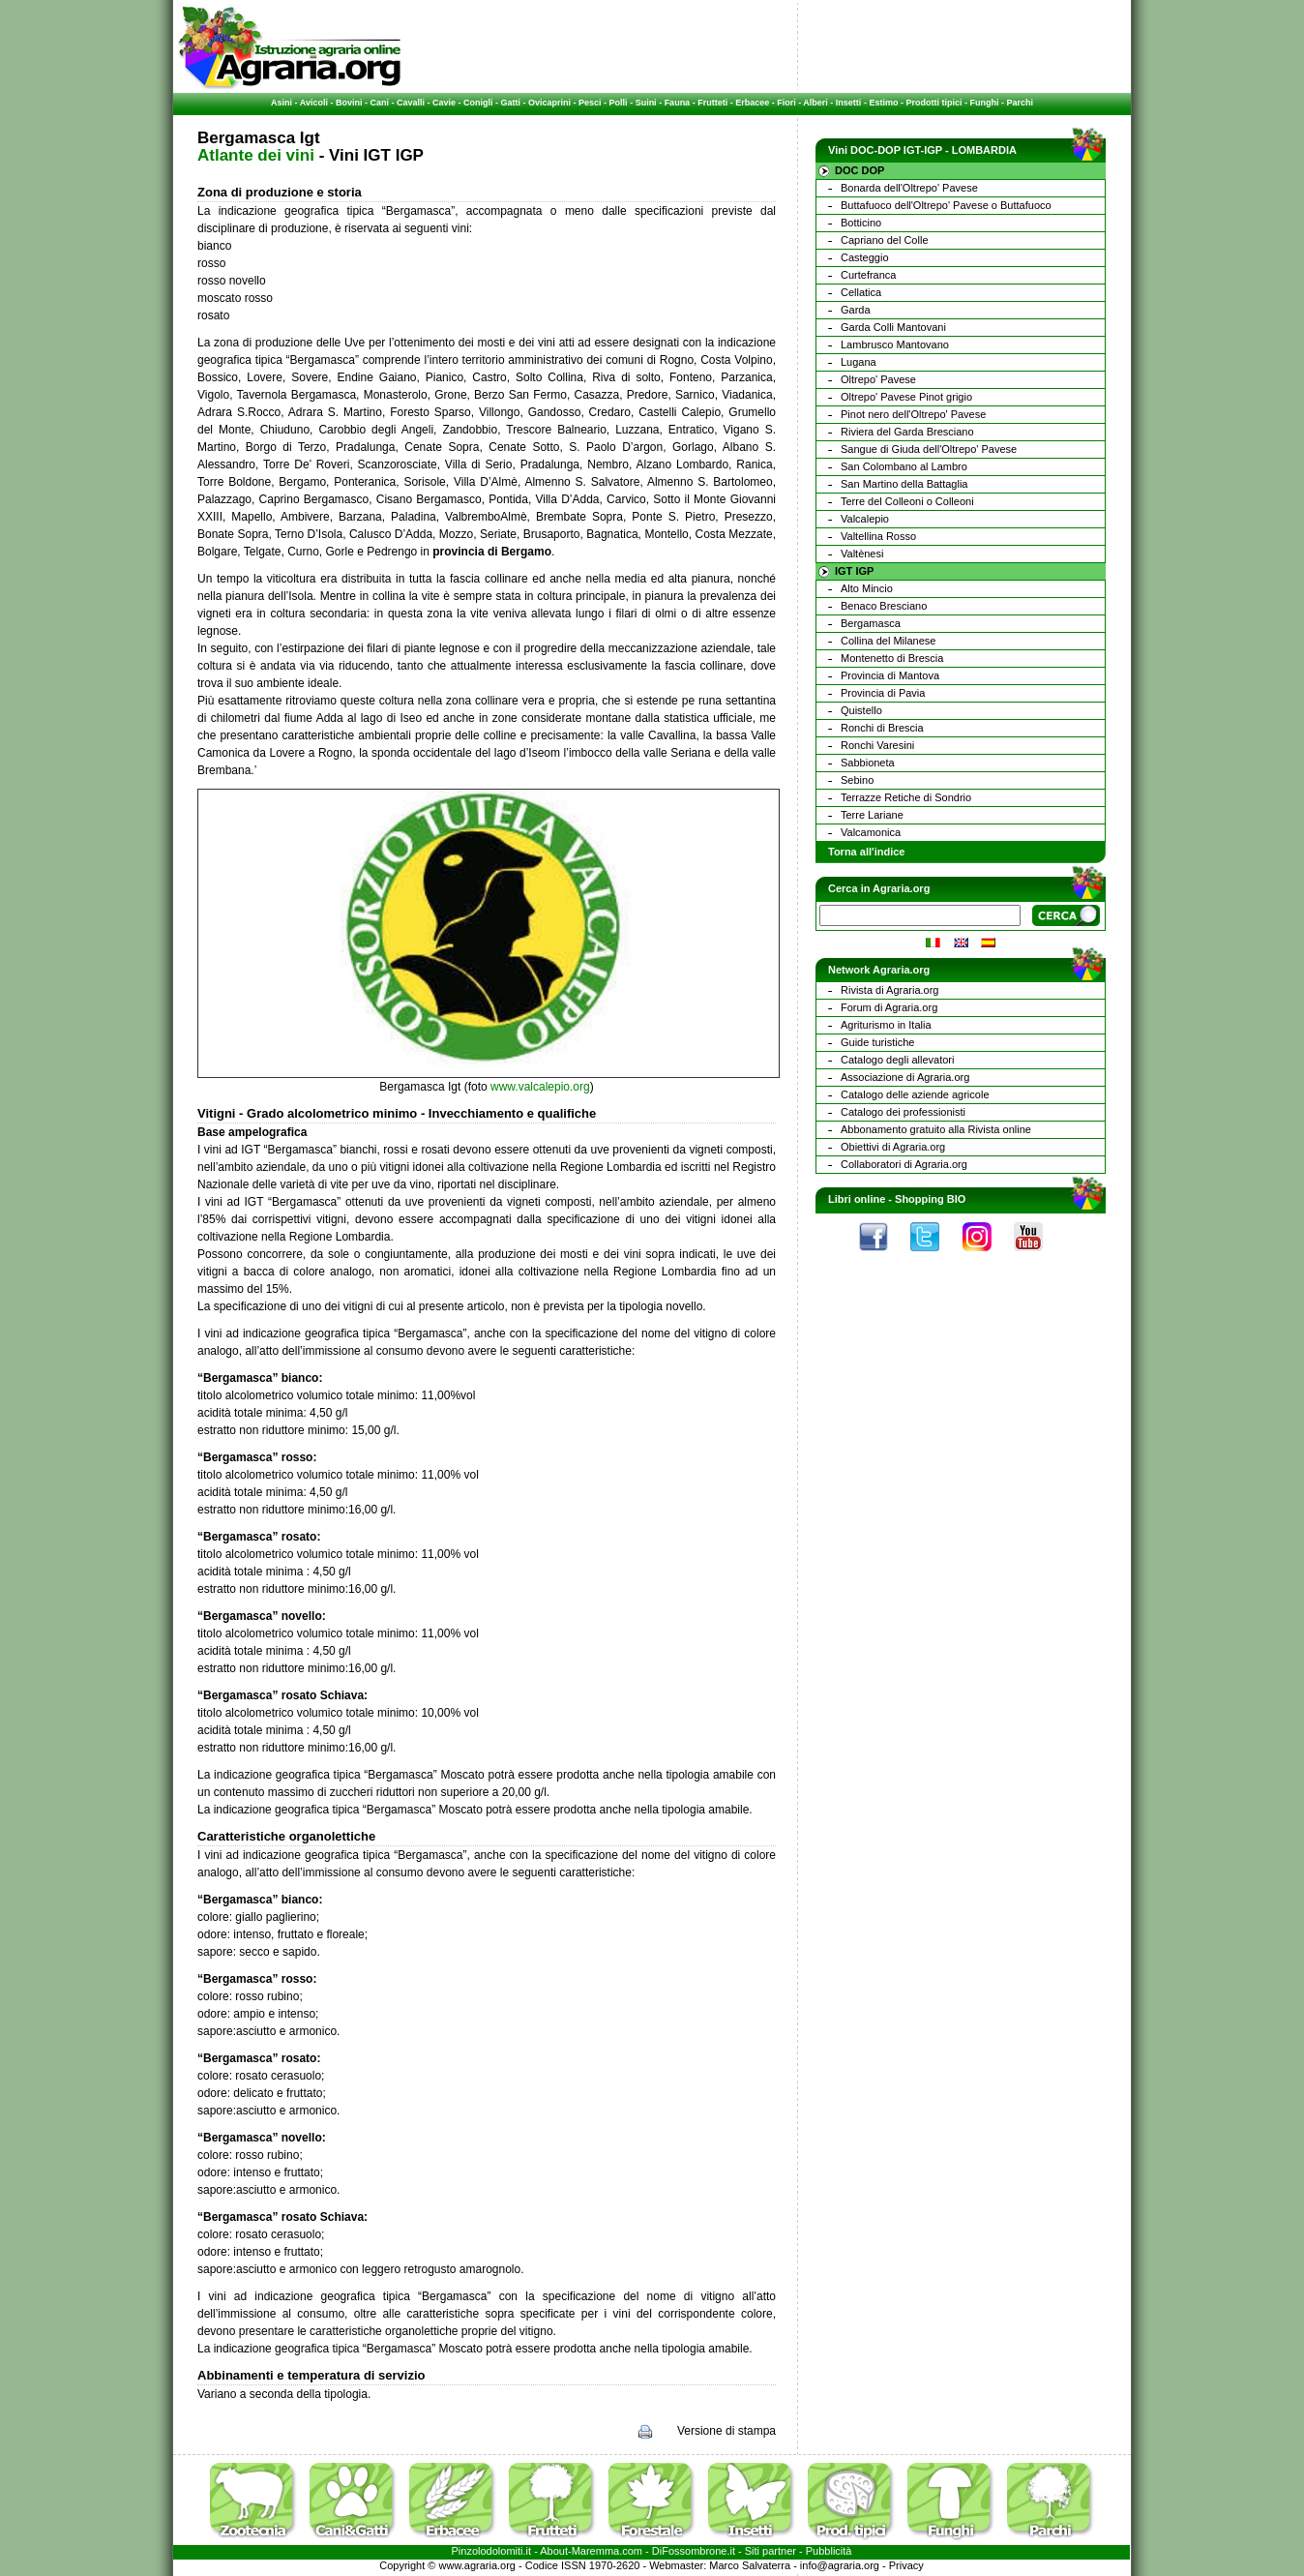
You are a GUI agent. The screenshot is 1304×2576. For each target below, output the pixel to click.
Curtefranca (868, 275)
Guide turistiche (877, 1042)
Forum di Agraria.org (889, 1007)
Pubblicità (829, 2551)
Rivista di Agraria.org (890, 990)
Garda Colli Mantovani (893, 327)
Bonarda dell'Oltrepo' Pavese (909, 188)
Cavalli (411, 102)
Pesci (590, 102)
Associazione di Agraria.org (905, 1077)
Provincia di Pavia (883, 693)
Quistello (861, 710)
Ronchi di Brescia (882, 728)
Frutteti (712, 102)
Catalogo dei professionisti (903, 1112)
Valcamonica (871, 832)
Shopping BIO (930, 1199)
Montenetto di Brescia (892, 658)
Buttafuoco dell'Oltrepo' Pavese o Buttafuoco (946, 205)
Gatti (511, 102)
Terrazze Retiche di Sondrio (906, 797)
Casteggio (865, 257)
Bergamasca (871, 623)
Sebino (857, 780)
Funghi (983, 102)
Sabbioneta (868, 762)
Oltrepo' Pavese (878, 379)
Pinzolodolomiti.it (492, 2551)
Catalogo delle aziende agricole (915, 1094)
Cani (379, 102)
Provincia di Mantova (890, 675)
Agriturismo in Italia (886, 1025)
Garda (856, 309)
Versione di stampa (726, 2431)
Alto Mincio (867, 588)
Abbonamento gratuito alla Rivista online (936, 1129)
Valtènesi (862, 553)
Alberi (815, 102)
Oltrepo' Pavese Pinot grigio (906, 397)
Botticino (861, 222)
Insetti (849, 102)
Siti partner (770, 2551)
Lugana (858, 362)
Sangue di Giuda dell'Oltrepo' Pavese (929, 449)
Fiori (786, 102)
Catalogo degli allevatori (897, 1059)
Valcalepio (865, 518)
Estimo (883, 102)
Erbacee (752, 102)
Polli (618, 102)
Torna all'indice (866, 851)
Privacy (906, 2565)
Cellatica (861, 292)
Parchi (1019, 102)
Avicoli (314, 102)
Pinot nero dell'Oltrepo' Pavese (913, 414)
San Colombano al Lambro (904, 466)
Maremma (596, 2551)
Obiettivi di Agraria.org (893, 1147)
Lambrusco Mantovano (895, 344)
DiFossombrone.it (693, 2551)
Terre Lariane (872, 815)
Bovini (349, 102)
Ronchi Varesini (877, 745)
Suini (646, 102)
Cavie (444, 102)
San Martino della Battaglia (904, 484)
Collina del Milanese (888, 640)
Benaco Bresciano (884, 606)
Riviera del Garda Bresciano (907, 431)
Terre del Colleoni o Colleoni (907, 501)
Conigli (478, 102)
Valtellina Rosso (878, 536)
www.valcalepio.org (540, 1086)
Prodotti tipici (933, 102)
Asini (281, 102)
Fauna (678, 102)
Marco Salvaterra (749, 2565)
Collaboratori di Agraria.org (904, 1164)
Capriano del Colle (885, 240)
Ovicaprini (549, 102)
